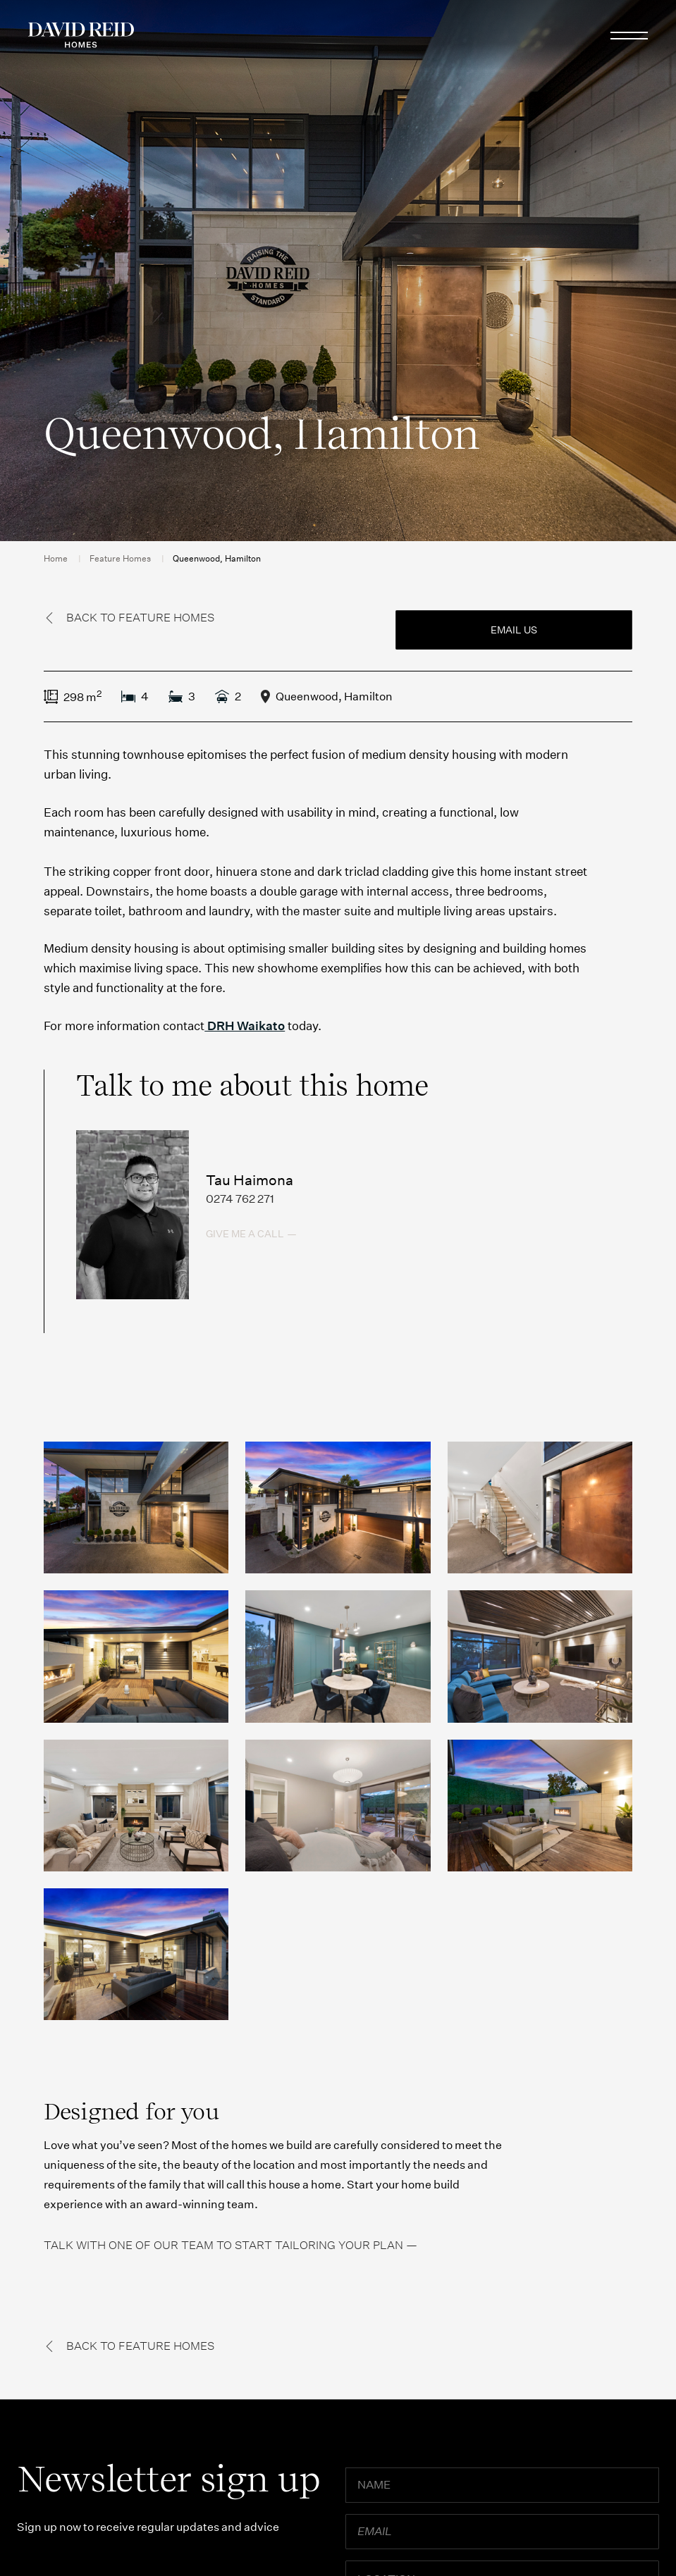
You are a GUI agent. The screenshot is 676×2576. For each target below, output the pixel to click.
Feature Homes (120, 558)
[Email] (501, 2531)
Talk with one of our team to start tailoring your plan (223, 2245)
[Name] (501, 2485)
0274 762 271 (240, 1199)
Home (56, 558)
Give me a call (245, 1233)
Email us (514, 630)
